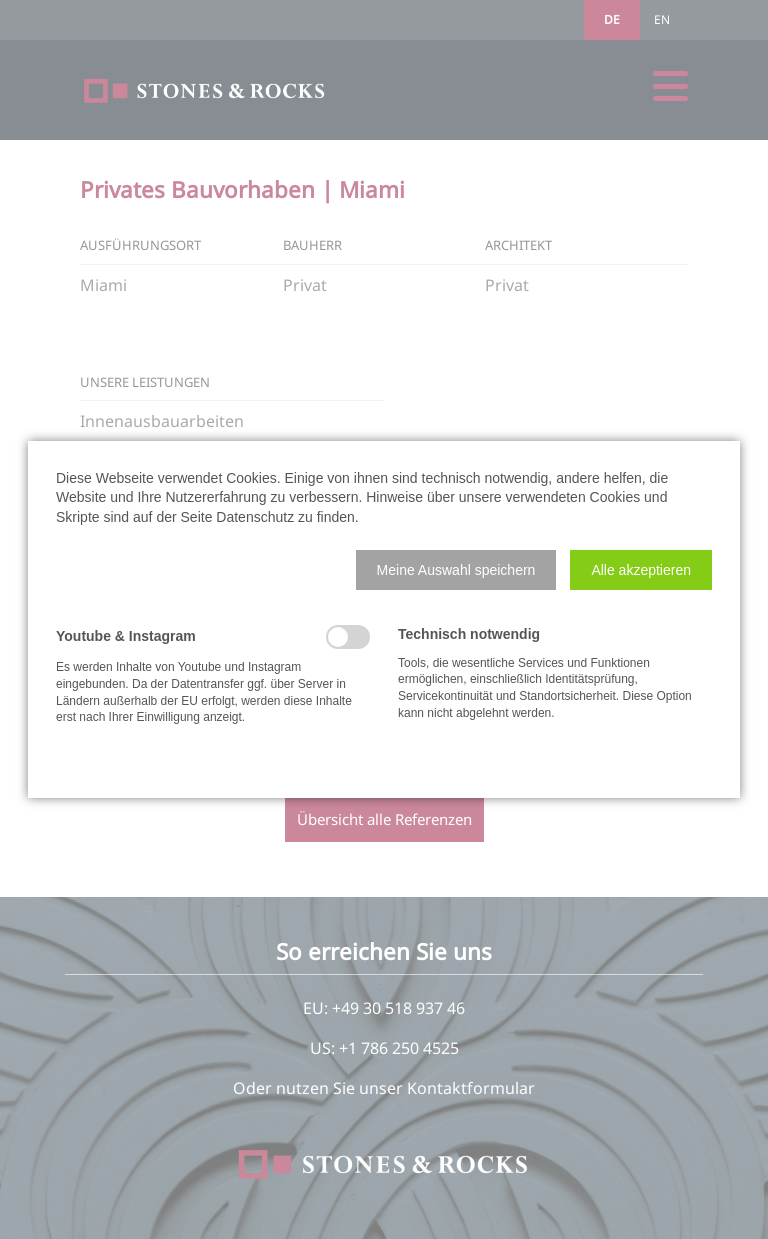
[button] (456, 570)
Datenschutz (255, 517)
